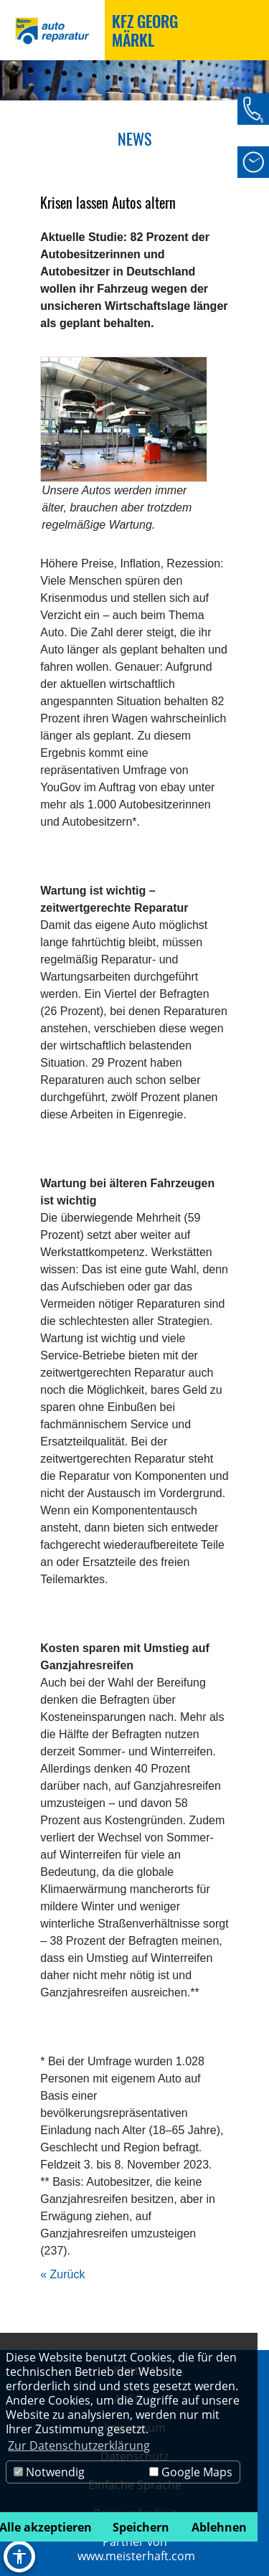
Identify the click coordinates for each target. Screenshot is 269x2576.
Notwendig (49, 2472)
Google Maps (190, 2472)
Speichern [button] (141, 2527)
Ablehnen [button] (219, 2527)
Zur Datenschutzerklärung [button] (79, 2445)
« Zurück (62, 2274)
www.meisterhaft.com (136, 2556)
